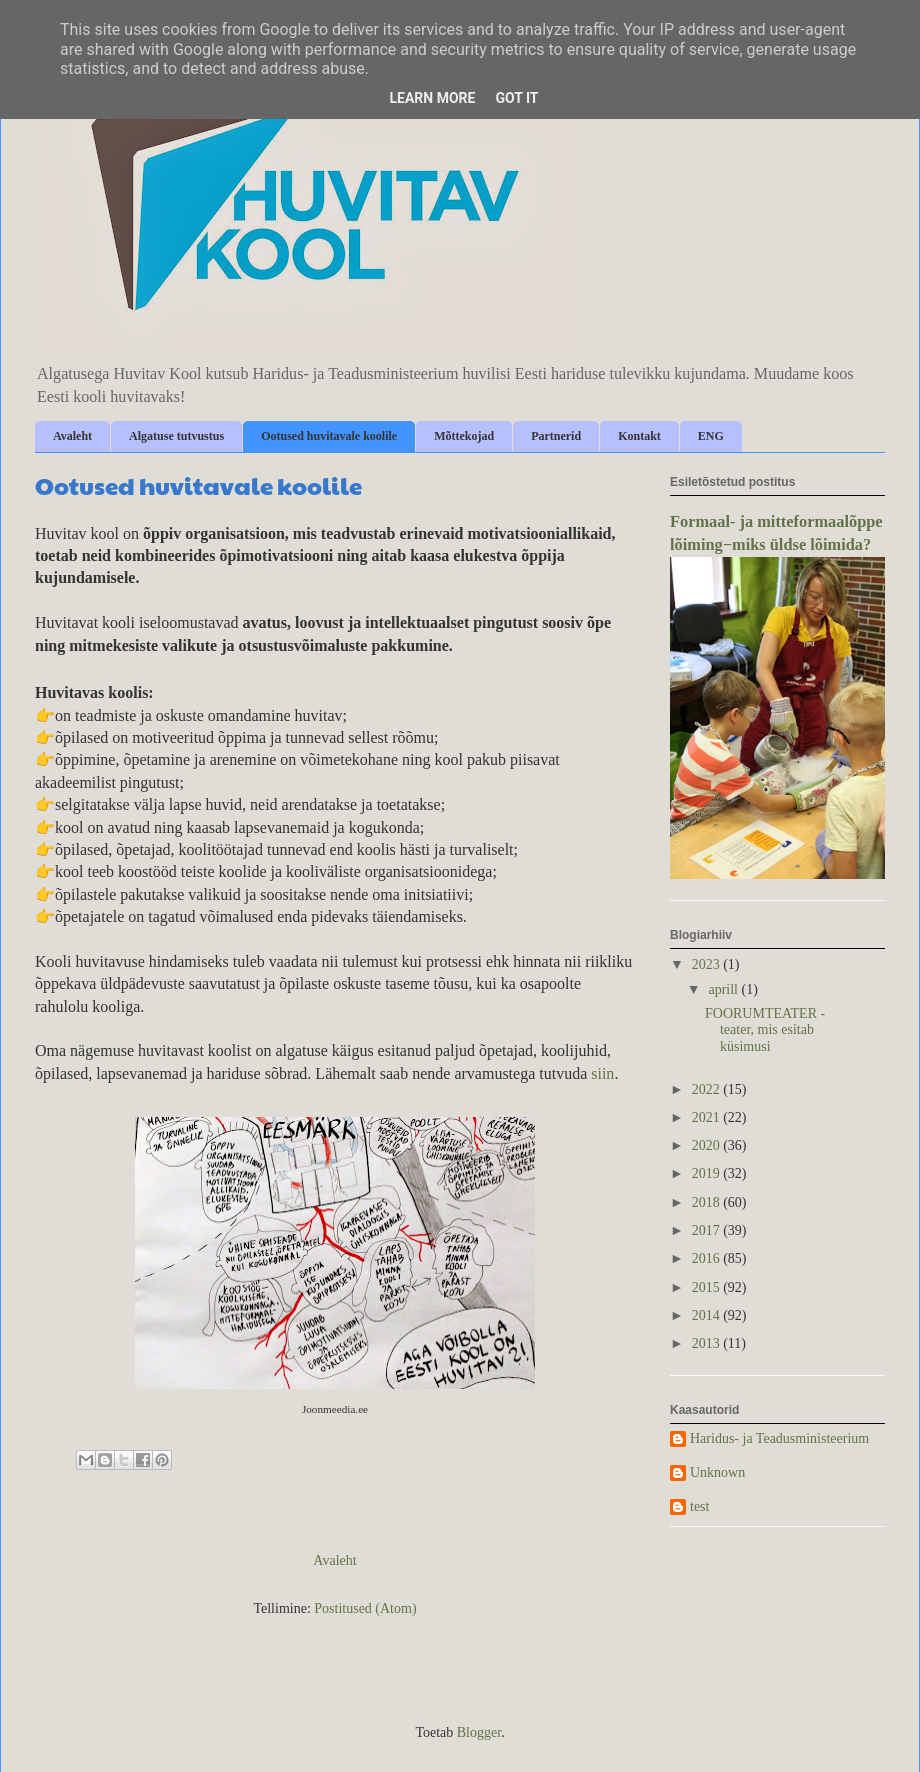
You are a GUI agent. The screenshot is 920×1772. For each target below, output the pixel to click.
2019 (708, 1173)
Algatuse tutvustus (176, 436)
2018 (708, 1202)
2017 (708, 1230)
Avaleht (72, 436)
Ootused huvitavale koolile (329, 436)
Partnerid (556, 436)
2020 (708, 1145)
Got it (516, 98)
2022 (708, 1089)
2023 (708, 964)
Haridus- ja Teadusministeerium (779, 1438)
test (699, 1506)
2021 (708, 1117)
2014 (708, 1315)
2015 (708, 1287)
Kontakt (639, 436)
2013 (708, 1343)
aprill (724, 989)
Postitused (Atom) (365, 1608)
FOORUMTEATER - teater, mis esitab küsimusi (765, 1030)
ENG (711, 436)
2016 (708, 1258)
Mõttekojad (464, 436)
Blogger (479, 1732)
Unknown (717, 1472)
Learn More (432, 98)
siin (602, 1073)
